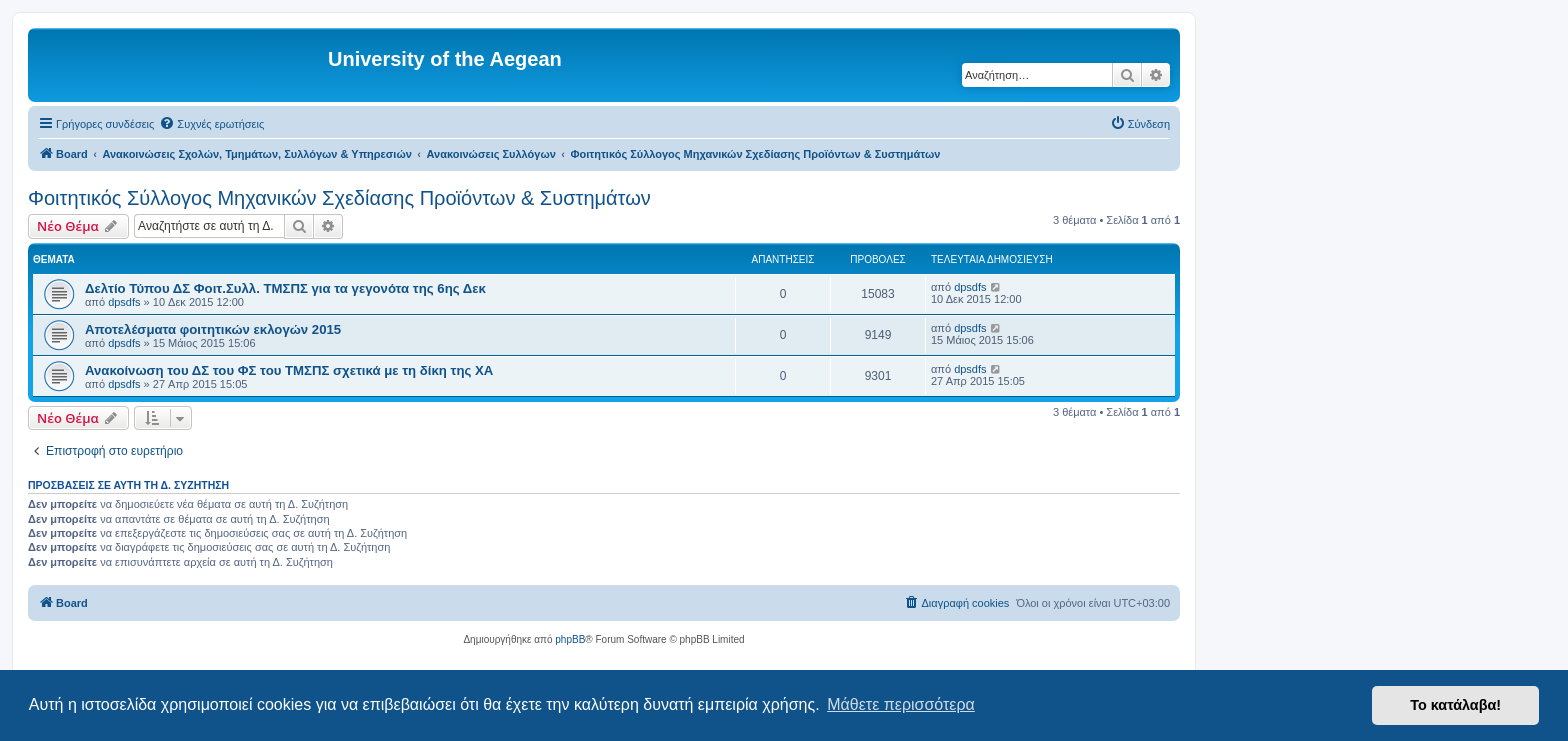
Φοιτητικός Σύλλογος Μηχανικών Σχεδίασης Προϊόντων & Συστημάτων (339, 198)
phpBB (570, 639)
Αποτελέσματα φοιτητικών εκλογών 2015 (213, 329)
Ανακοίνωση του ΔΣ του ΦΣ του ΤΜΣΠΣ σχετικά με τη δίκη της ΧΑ (289, 370)
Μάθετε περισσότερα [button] (901, 704)
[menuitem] (211, 124)
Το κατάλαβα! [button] (1455, 705)
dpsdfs (124, 302)
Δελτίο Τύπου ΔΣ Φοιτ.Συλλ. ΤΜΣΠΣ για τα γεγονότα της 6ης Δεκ (285, 288)
